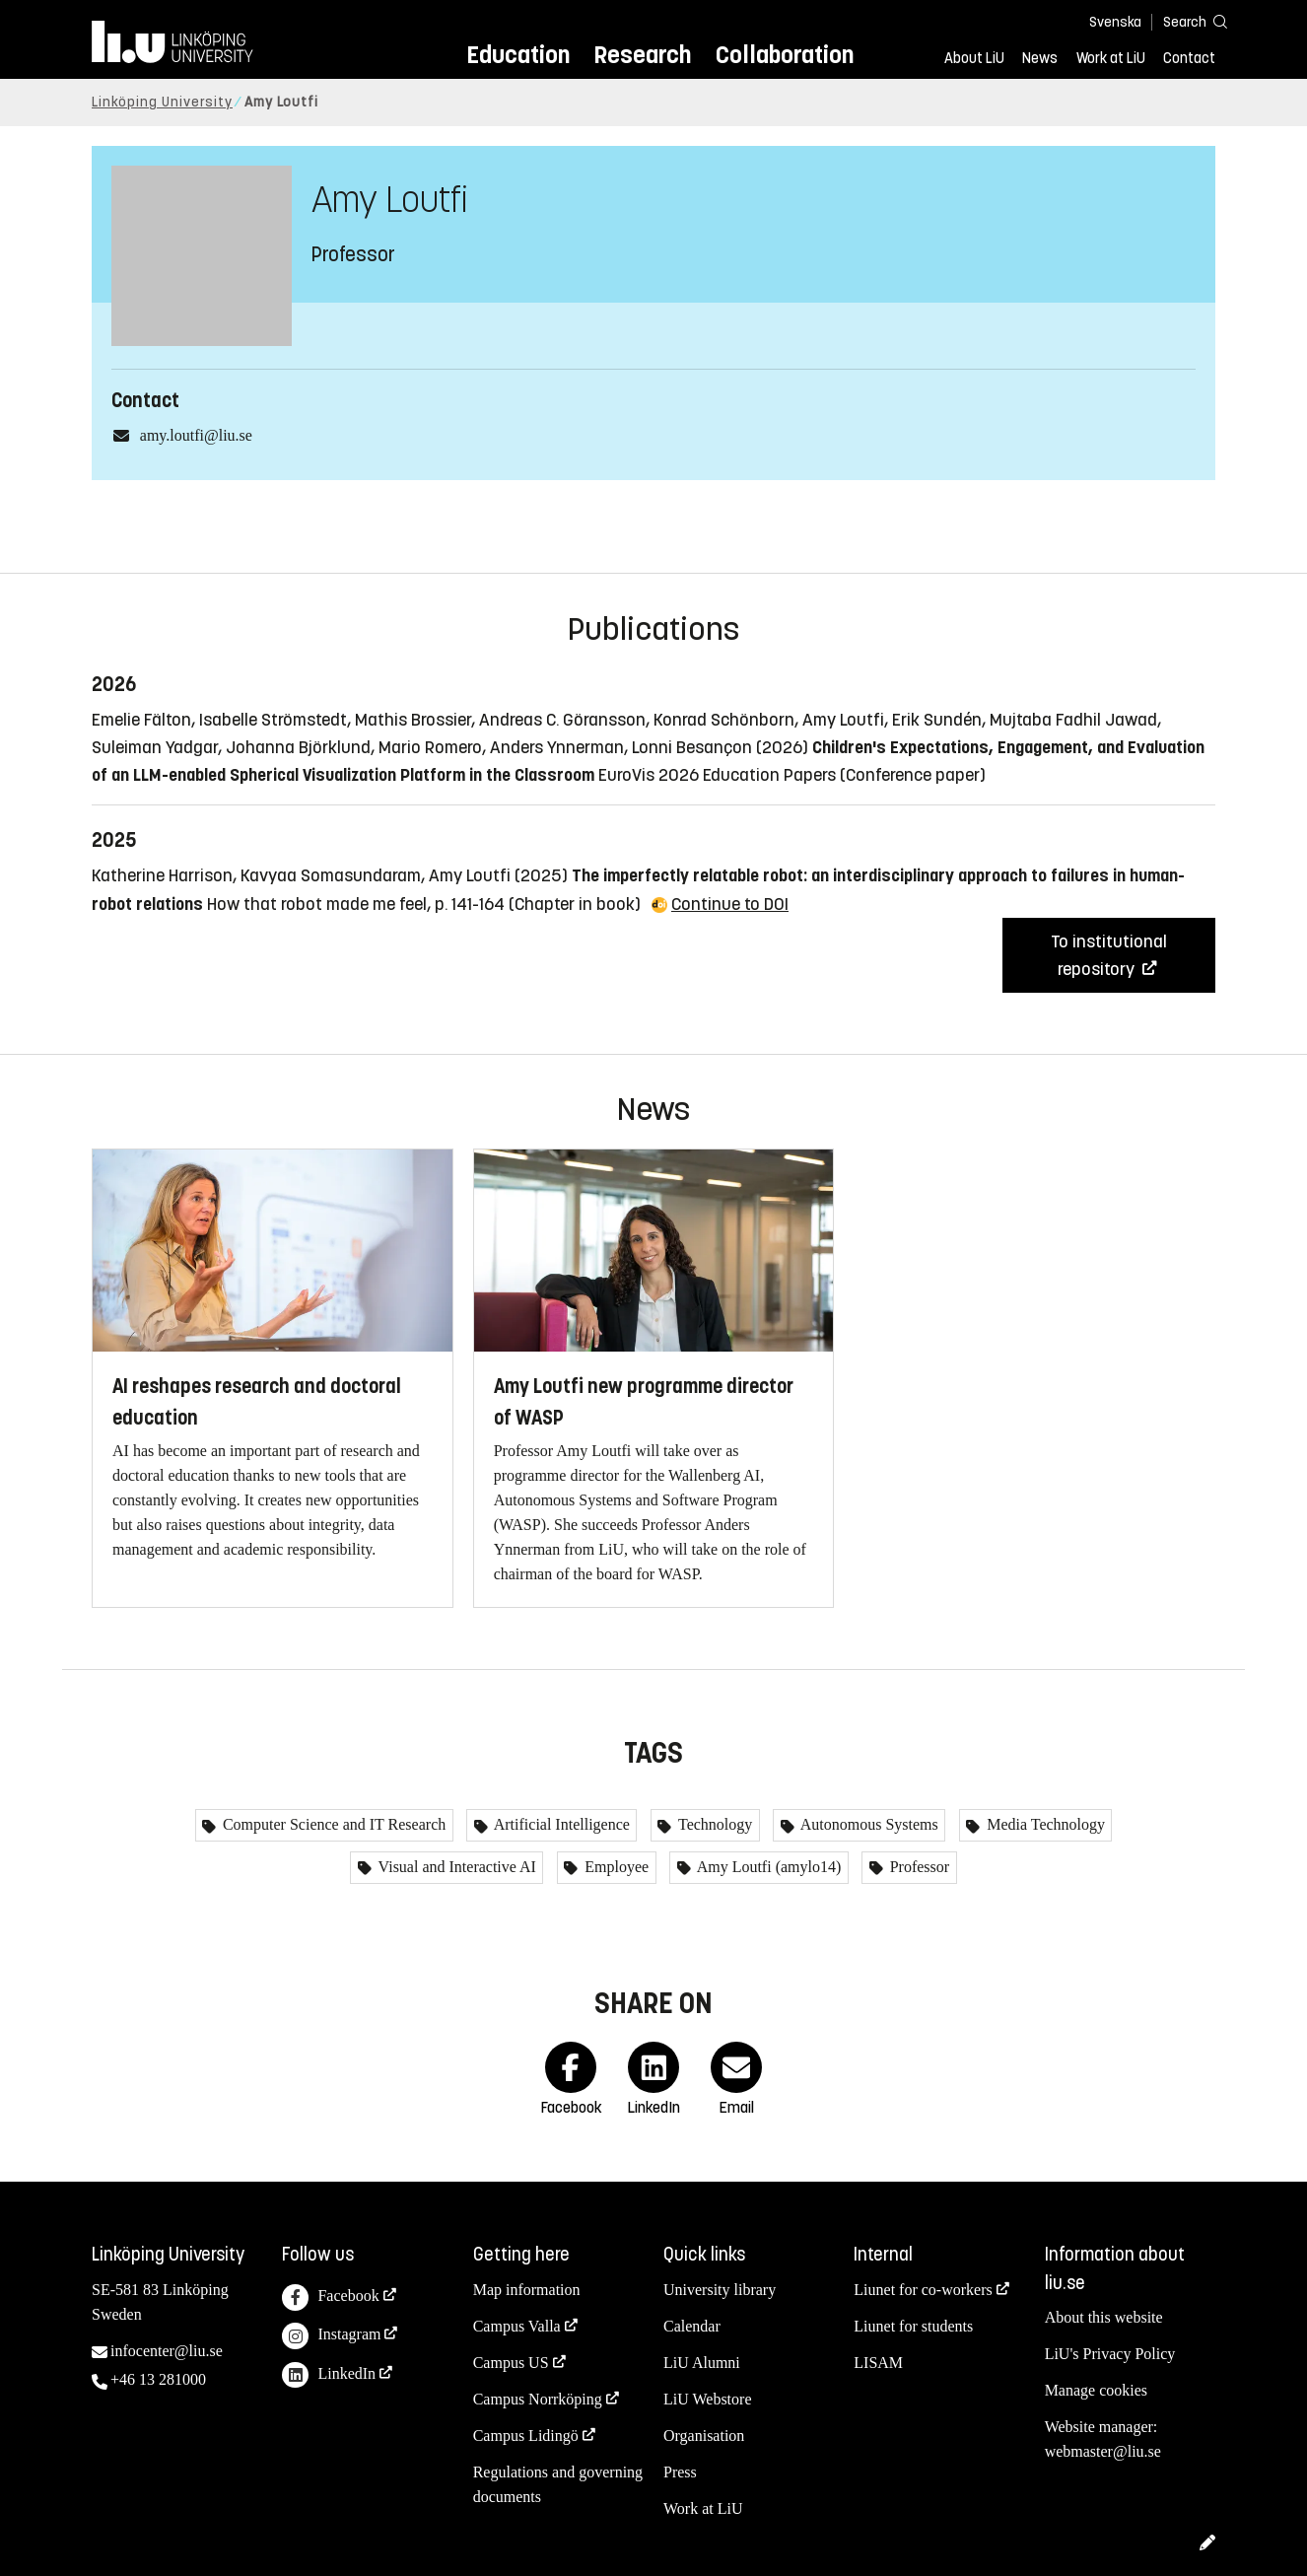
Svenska (1115, 22)
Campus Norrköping (537, 2399)
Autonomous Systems (867, 1824)
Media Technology (1044, 1824)
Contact (1189, 58)
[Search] (1185, 21)
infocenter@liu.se (166, 2350)
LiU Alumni (701, 2362)
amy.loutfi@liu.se (196, 435)
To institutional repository (1109, 955)
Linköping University (162, 102)
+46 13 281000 (158, 2379)
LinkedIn (329, 2375)
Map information (527, 2289)
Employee (615, 1866)
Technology (713, 1824)
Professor (917, 1866)
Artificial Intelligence (560, 1824)
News (1040, 58)
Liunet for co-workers (923, 2289)
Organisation (703, 2435)
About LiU (974, 58)
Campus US (511, 2362)
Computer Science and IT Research (332, 1824)
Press (680, 2472)
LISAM (878, 2362)
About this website (1104, 2317)
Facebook (330, 2297)
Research (642, 54)
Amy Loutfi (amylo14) (768, 1866)
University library (719, 2289)
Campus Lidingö (526, 2435)
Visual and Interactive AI (455, 1866)
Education (518, 54)
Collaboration (785, 54)
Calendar (692, 2326)
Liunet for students (913, 2326)
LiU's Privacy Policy (1110, 2353)
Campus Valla (517, 2326)
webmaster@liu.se (1103, 2451)
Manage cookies (1096, 2390)
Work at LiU (1110, 58)
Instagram (331, 2336)
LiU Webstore (707, 2399)
